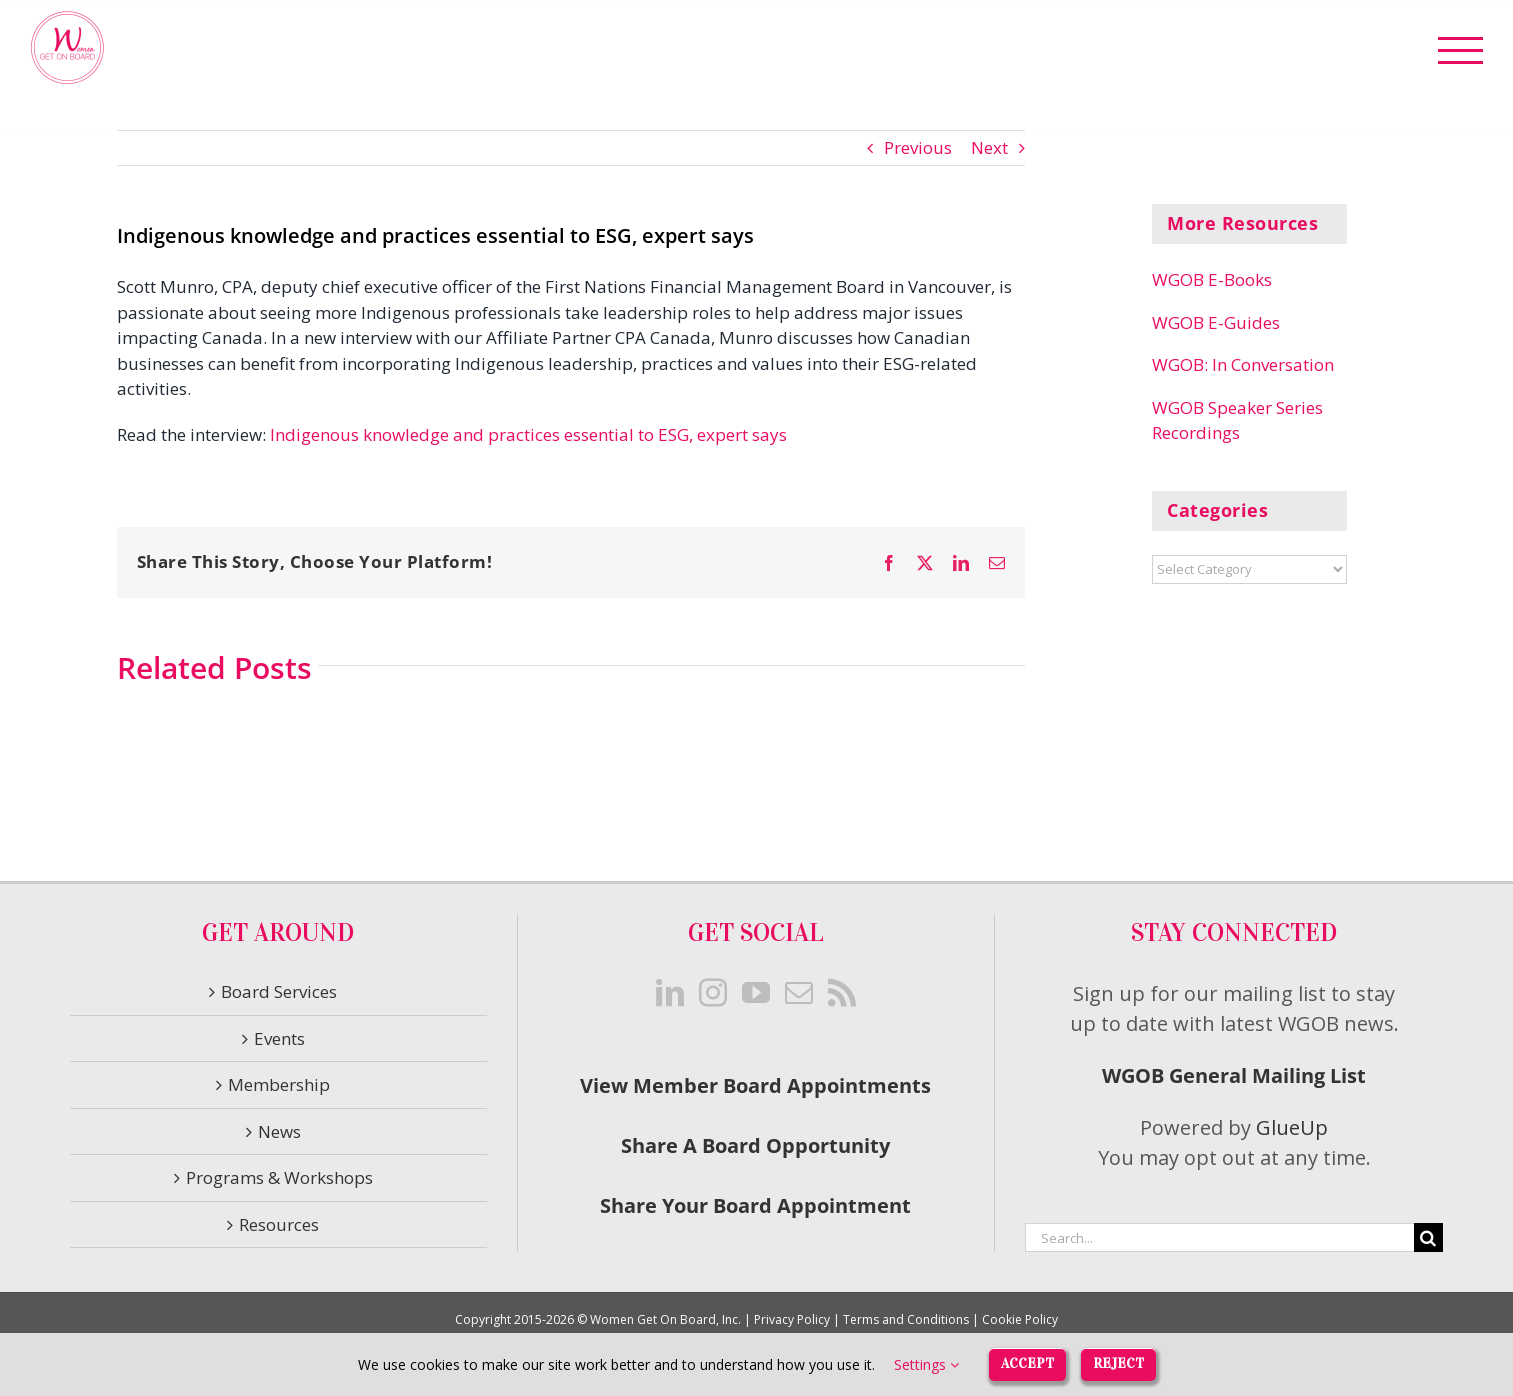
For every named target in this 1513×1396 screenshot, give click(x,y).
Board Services (279, 991)
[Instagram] (713, 993)
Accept (1027, 1363)
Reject (1118, 1363)
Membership (279, 1084)
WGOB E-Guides (1216, 322)
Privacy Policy (792, 1319)
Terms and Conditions (906, 1319)
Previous (918, 147)
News (279, 1131)
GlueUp (1292, 1127)
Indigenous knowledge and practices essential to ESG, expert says (528, 434)
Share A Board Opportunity (755, 1145)
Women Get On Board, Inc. (665, 1319)
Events (279, 1038)
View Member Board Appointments (755, 1085)
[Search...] (1219, 1237)
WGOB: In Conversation (1243, 364)
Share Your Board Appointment (755, 1205)
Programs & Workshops (279, 1177)
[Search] (1428, 1237)
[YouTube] (756, 993)
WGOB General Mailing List (1234, 1075)
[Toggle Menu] (1461, 50)
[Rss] (842, 993)
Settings (926, 1364)
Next (989, 147)
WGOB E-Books (1212, 279)
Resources (279, 1224)
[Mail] (799, 993)
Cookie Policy (1020, 1319)
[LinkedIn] (670, 993)
